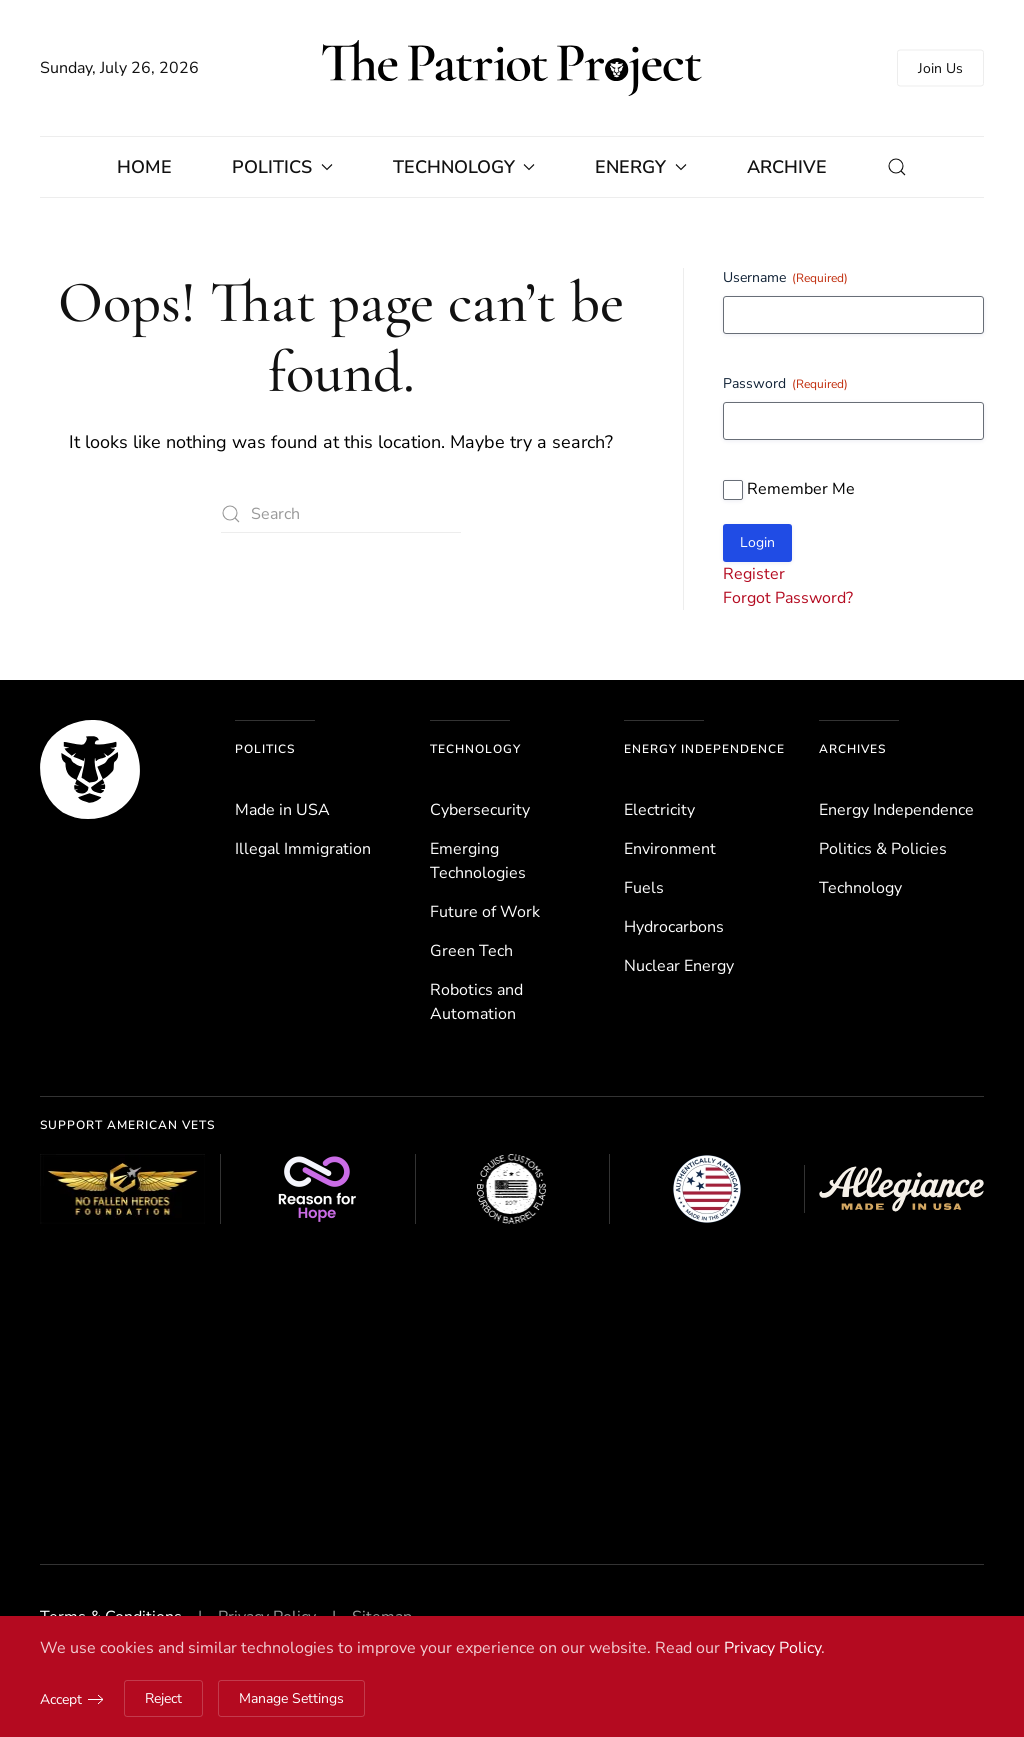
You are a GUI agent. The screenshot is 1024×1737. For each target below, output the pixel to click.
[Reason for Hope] (317, 1189)
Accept (61, 1699)
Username (785, 277)
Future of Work (485, 912)
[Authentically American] (706, 1189)
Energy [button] (641, 167)
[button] (897, 167)
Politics (265, 749)
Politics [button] (282, 167)
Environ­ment (670, 849)
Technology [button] (464, 167)
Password (785, 383)
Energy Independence (704, 749)
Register (754, 574)
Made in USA (282, 810)
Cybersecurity (480, 810)
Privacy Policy (772, 1648)
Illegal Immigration (303, 849)
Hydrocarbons (674, 927)
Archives (852, 749)
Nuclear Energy (679, 966)
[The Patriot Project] (90, 768)
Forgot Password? (788, 598)
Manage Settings (291, 1698)
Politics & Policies (883, 849)
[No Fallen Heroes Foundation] (122, 1188)
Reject (163, 1698)
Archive (787, 167)
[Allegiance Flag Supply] (901, 1188)
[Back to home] (512, 68)
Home (144, 167)
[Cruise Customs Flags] (512, 1189)
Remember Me (801, 489)
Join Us (940, 68)
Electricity (659, 810)
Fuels (644, 888)
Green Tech (471, 951)
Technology (475, 749)
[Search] (341, 514)
